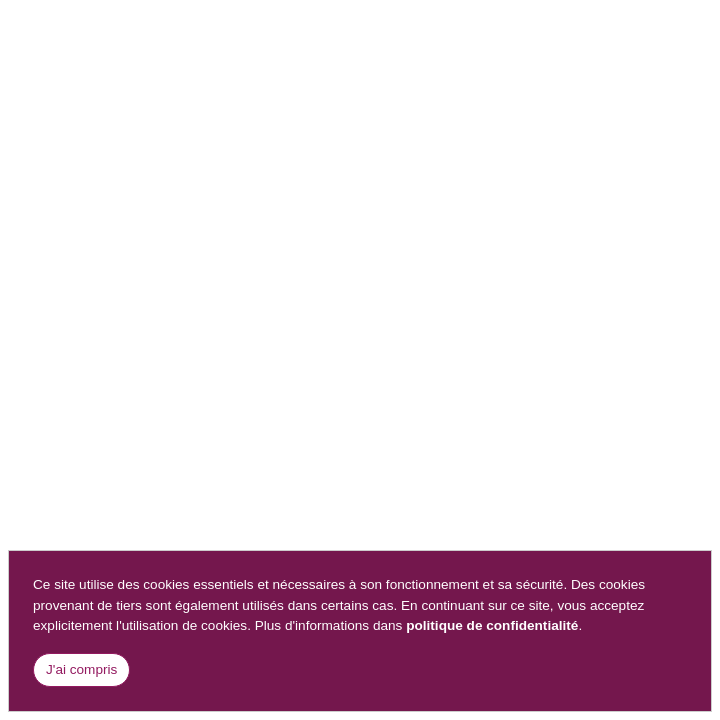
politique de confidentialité (492, 625)
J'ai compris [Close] (81, 669)
